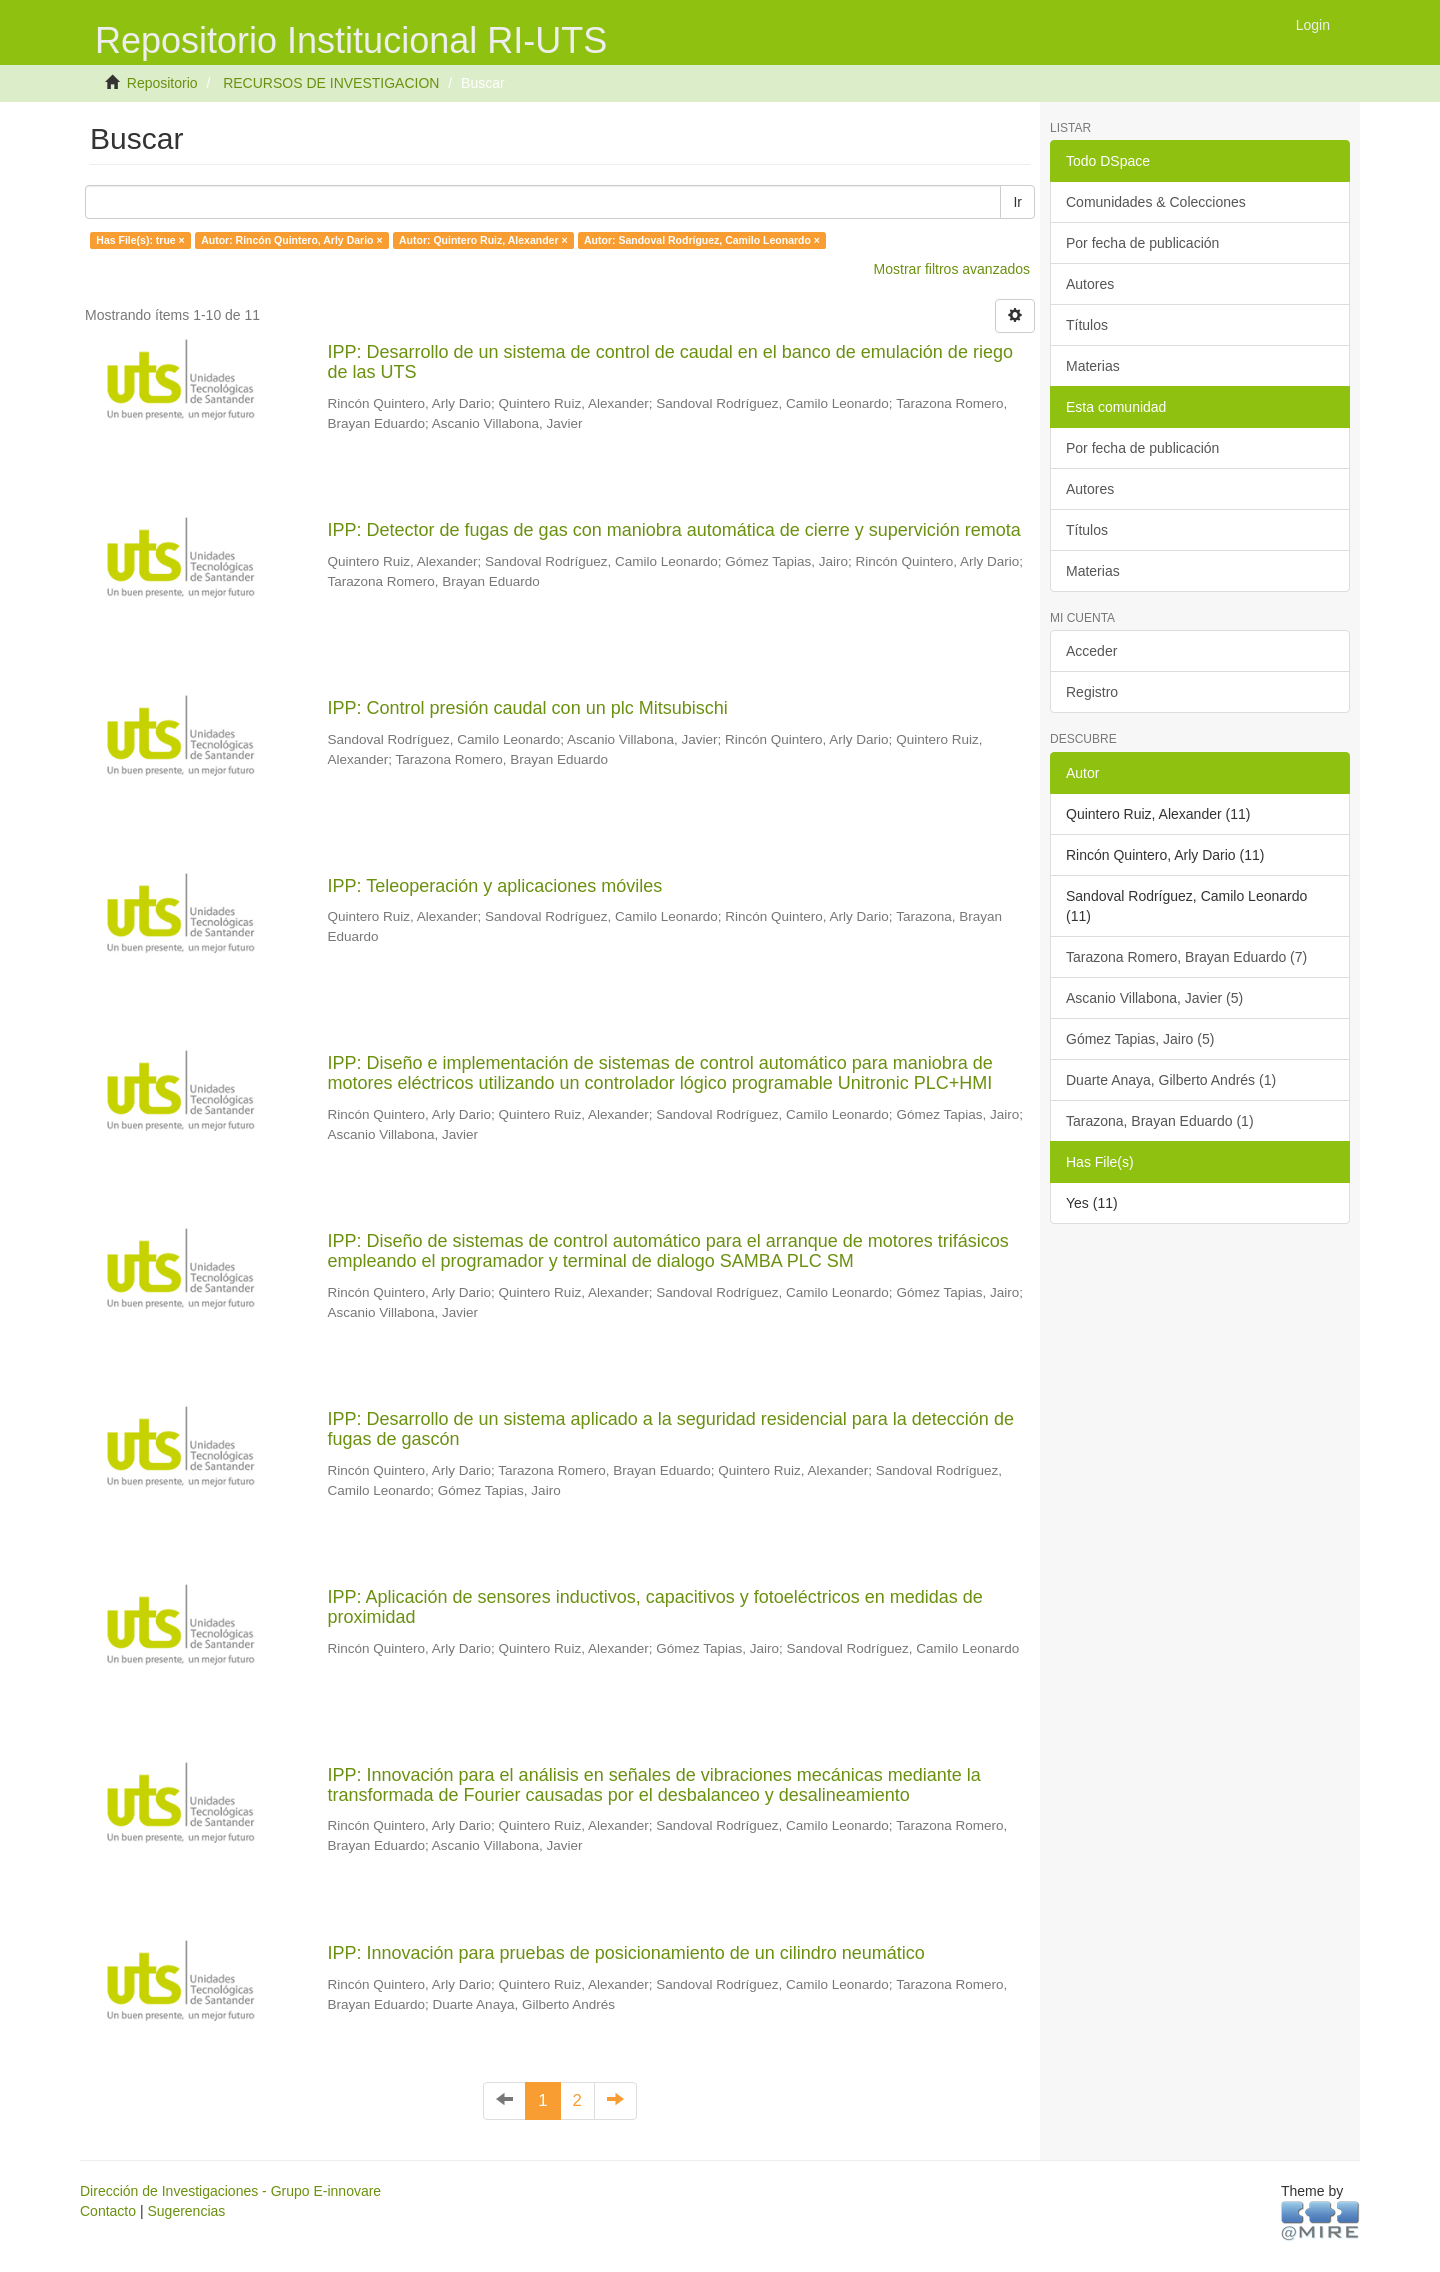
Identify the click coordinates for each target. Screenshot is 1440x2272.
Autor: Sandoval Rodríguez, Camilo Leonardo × (702, 240)
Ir (1017, 202)
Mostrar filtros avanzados (952, 269)
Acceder (1091, 651)
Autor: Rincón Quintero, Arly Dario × (291, 240)
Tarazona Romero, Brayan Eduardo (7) (1186, 957)
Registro (1092, 692)
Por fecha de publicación (1142, 243)
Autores (1090, 284)
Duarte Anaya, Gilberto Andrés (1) (1171, 1080)
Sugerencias (186, 2211)
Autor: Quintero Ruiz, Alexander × (483, 240)
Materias (1093, 366)
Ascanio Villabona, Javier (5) (1154, 998)
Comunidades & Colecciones (1156, 202)
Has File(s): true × (140, 240)
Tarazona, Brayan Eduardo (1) (1160, 1121)
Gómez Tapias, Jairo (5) (1140, 1039)
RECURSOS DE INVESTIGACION (331, 83)
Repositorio (162, 83)
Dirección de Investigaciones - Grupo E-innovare (230, 2191)
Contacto (108, 2211)
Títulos (1087, 325)
